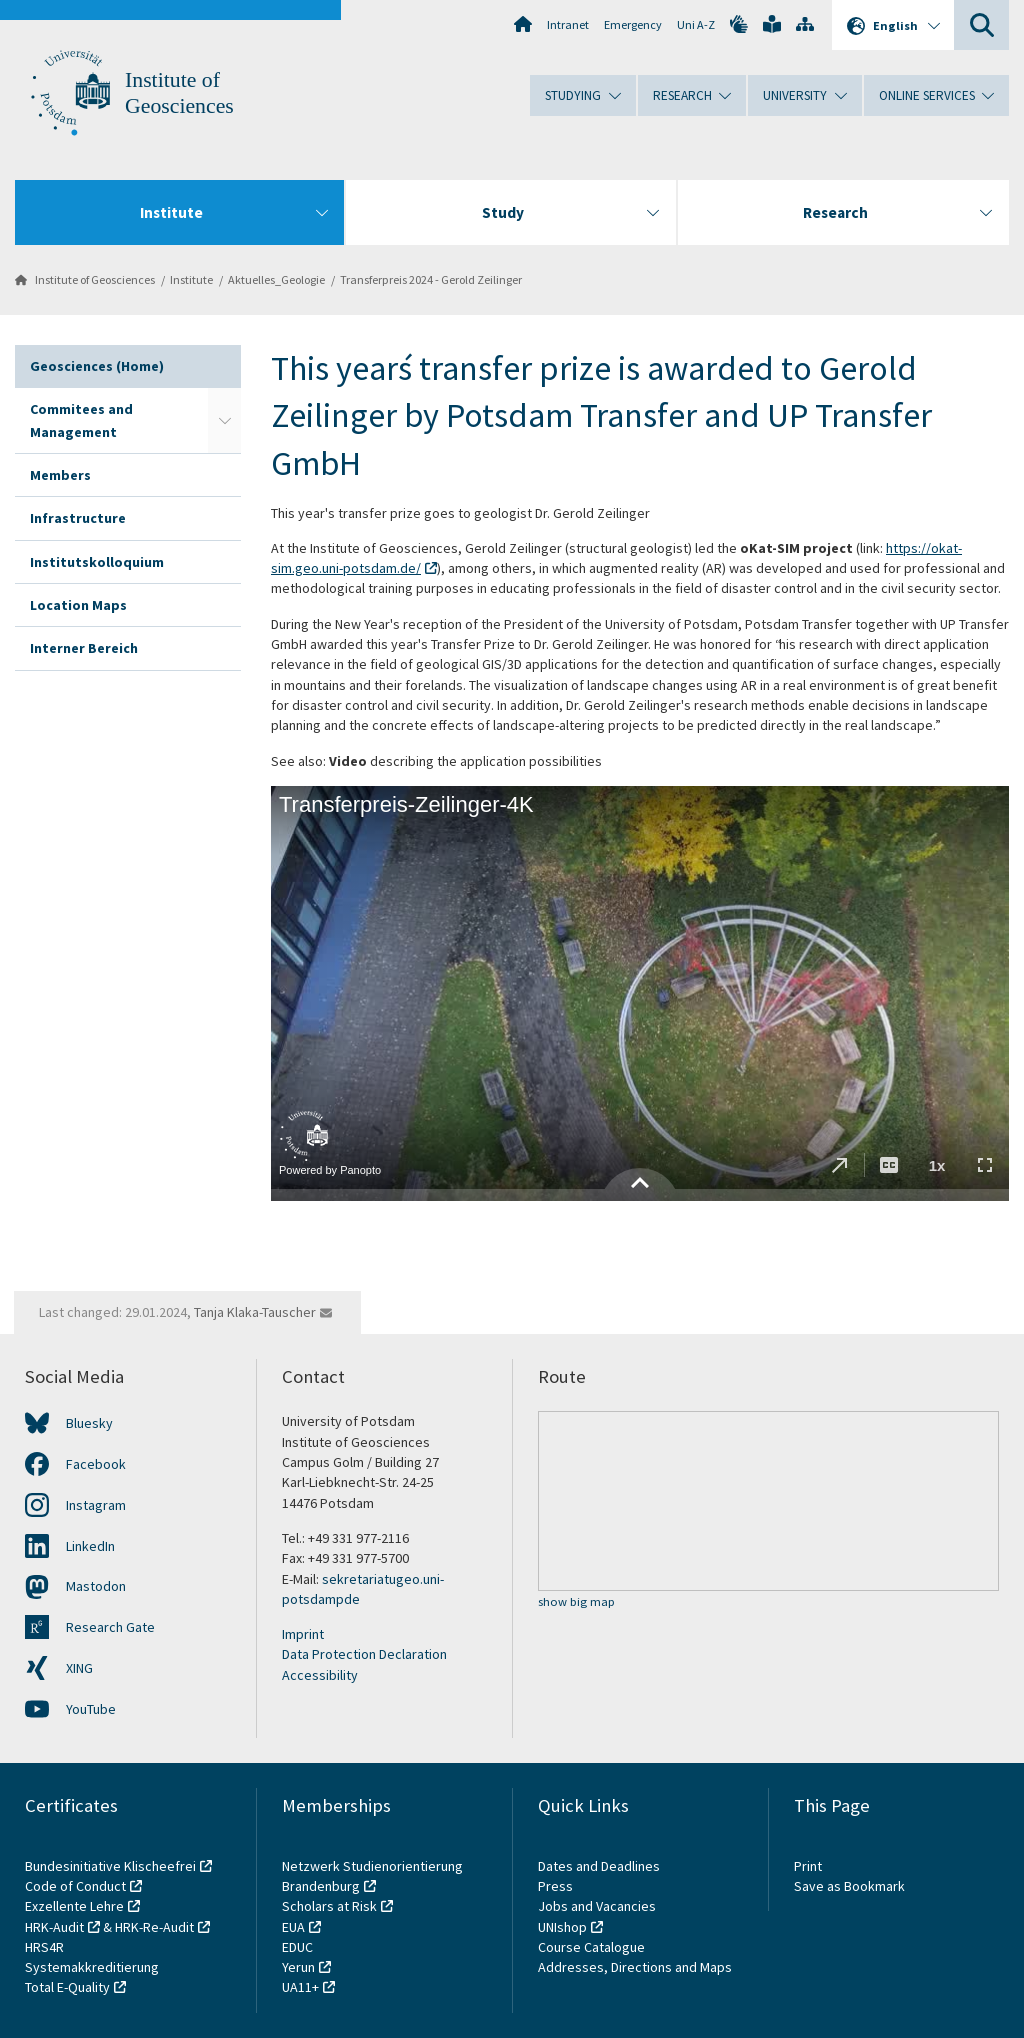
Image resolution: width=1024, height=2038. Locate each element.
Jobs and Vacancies (597, 1906)
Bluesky (89, 1423)
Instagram (96, 1505)
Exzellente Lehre (74, 1906)
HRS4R (44, 1947)
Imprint (303, 1634)
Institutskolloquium (97, 562)
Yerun (298, 1967)
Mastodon (96, 1586)
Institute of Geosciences (95, 279)
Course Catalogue (591, 1947)
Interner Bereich (84, 648)
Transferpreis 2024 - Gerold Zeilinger (431, 279)
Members (60, 475)
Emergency (633, 24)
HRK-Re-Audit (154, 1927)
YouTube (91, 1709)
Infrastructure (78, 518)
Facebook (96, 1464)
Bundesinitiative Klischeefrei (110, 1866)
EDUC (297, 1947)
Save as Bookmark (849, 1886)
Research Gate (110, 1627)
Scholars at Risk (329, 1906)
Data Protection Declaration (364, 1654)
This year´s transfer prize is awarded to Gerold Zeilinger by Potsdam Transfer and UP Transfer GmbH (601, 415)
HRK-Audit (54, 1927)
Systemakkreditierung (92, 1967)
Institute (191, 279)
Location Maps (78, 605)
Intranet (568, 24)
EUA (293, 1927)
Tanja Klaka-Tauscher (255, 1312)
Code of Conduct (75, 1886)
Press (555, 1886)
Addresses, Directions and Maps (635, 1967)
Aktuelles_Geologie (276, 279)
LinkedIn (90, 1546)
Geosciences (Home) (97, 366)
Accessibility (320, 1675)
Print (808, 1866)
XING (79, 1668)
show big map (576, 1602)
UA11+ (300, 1987)
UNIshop (562, 1927)
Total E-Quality (67, 1987)
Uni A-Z (696, 24)
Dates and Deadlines (599, 1866)
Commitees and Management (81, 420)
